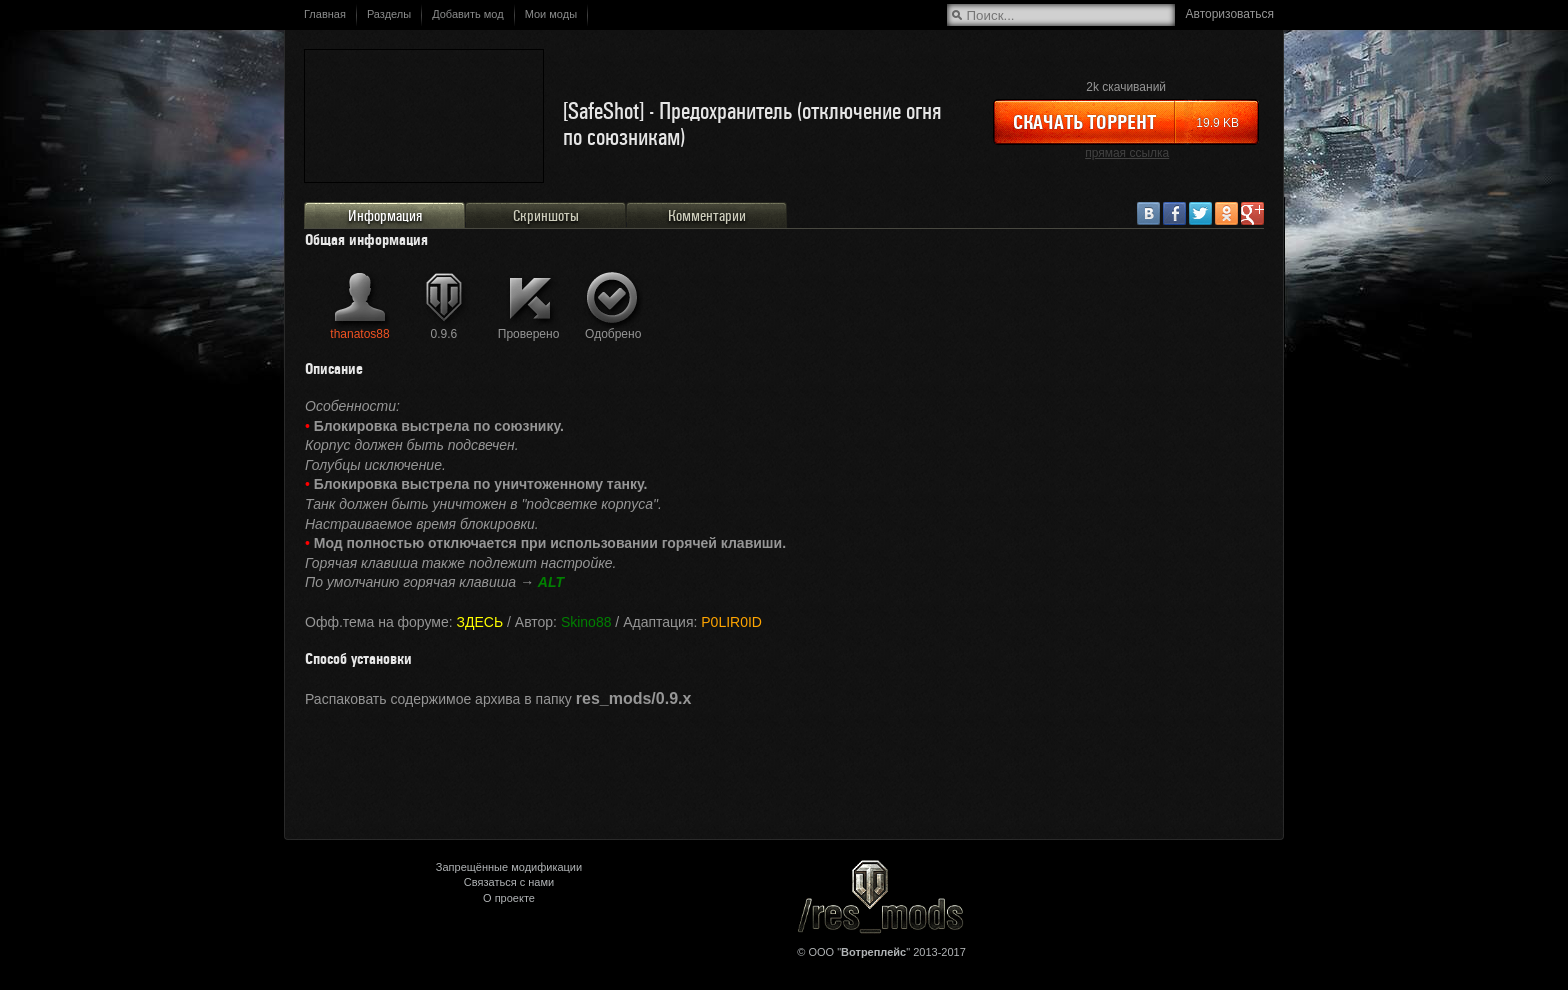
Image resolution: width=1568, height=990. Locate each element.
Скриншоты (546, 216)
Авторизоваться (1230, 14)
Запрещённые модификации (509, 867)
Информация (385, 216)
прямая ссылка (1127, 153)
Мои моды (551, 14)
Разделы (389, 14)
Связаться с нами (509, 882)
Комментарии (707, 216)
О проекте (509, 898)
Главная (325, 14)
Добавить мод (468, 14)
